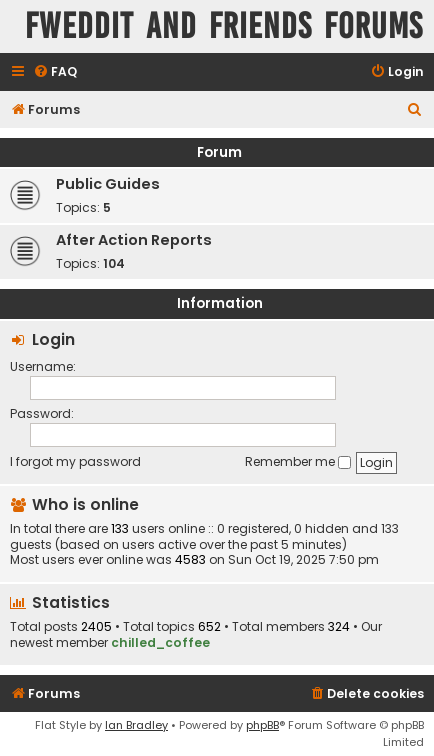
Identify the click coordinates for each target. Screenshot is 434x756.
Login (53, 339)
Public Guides (108, 184)
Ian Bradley (136, 725)
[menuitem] (55, 72)
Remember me (298, 461)
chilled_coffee (160, 642)
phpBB (262, 725)
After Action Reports (134, 240)
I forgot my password (75, 461)
